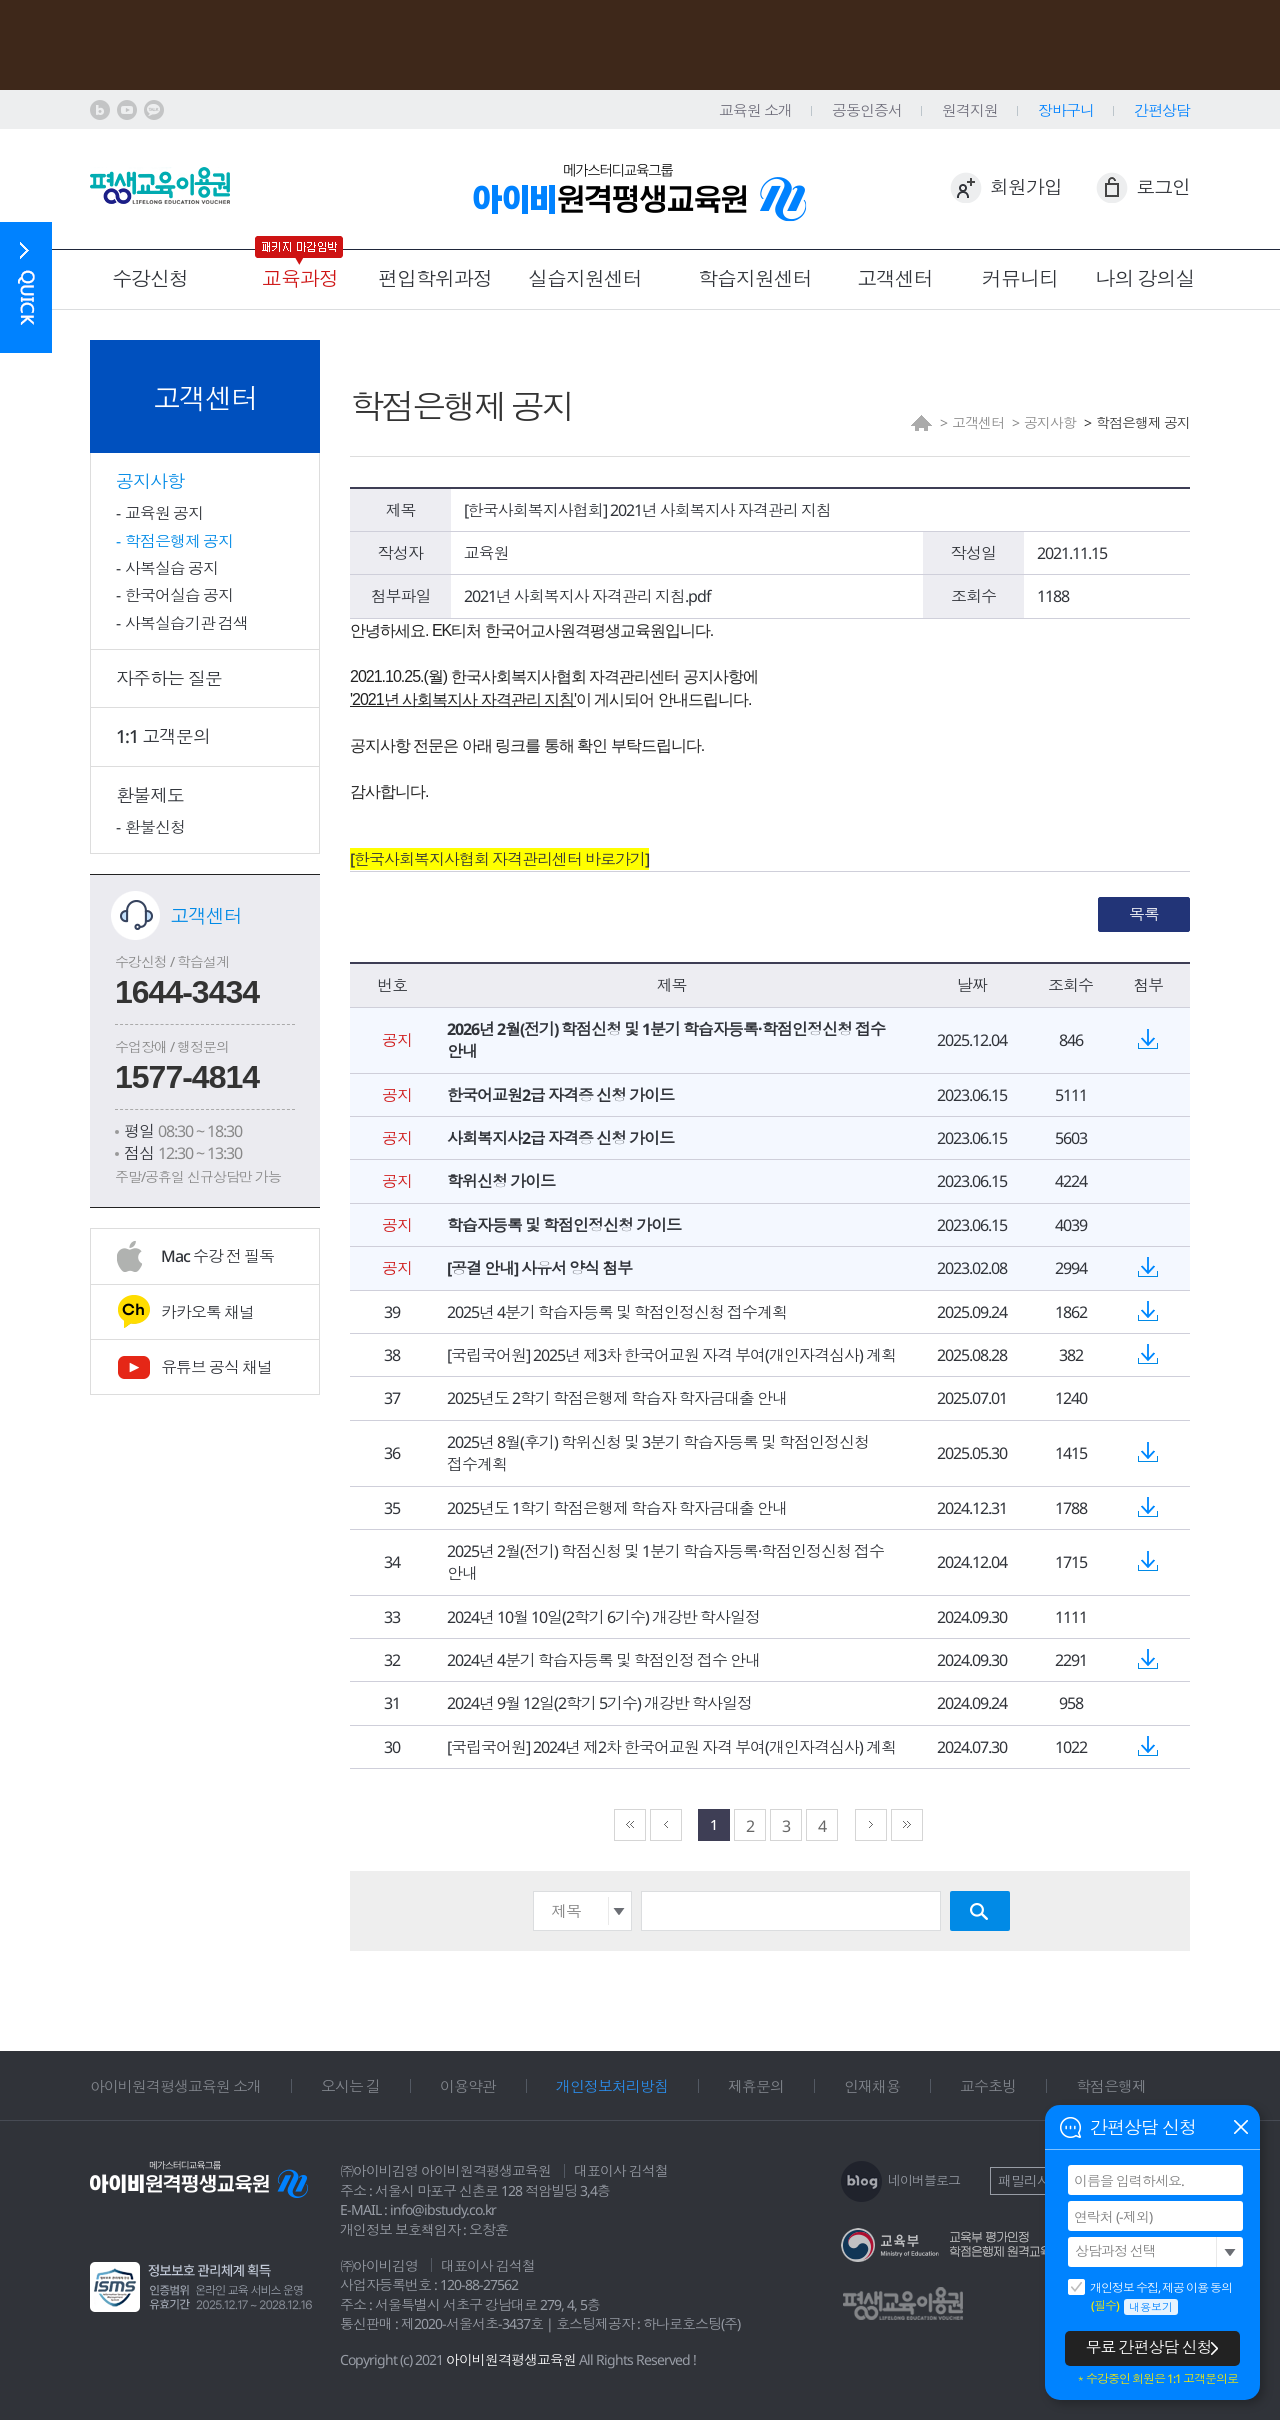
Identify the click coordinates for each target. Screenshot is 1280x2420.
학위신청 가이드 (501, 1181)
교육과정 (300, 278)
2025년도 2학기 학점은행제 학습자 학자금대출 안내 (617, 1398)
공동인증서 (867, 110)
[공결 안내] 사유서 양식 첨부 (539, 1268)
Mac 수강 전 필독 (217, 1256)
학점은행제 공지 (179, 541)
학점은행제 (1111, 2086)
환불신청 (155, 827)
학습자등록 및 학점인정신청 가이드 (564, 1225)
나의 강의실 (1145, 278)
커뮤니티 (1020, 278)
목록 (1144, 914)
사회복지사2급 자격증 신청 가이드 (560, 1138)
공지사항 (150, 481)
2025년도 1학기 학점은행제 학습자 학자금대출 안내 (617, 1508)
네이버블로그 (924, 2180)
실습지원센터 (585, 278)
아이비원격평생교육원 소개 (175, 2086)
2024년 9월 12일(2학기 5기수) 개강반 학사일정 (599, 1703)
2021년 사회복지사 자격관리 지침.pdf (587, 596)
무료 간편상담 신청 (1149, 2347)
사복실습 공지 (171, 568)
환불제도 (150, 795)
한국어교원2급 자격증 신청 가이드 (560, 1095)
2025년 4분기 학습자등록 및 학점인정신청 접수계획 (617, 1312)
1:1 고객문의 (163, 736)
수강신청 (150, 278)
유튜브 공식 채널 (216, 1367)
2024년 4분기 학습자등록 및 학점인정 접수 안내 (603, 1660)
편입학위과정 (435, 278)
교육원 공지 (164, 513)
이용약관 (468, 2086)
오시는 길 (350, 2086)
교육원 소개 (755, 110)
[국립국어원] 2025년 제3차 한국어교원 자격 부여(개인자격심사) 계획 (671, 1355)
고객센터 (895, 278)
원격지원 (970, 110)
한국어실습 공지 (179, 595)
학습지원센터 (755, 278)
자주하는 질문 (169, 678)
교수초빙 (988, 2086)
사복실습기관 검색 (186, 623)
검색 (980, 1911)
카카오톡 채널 (207, 1312)
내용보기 (1151, 2306)
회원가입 (1026, 187)
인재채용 (872, 2086)
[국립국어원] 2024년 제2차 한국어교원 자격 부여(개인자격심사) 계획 (671, 1747)
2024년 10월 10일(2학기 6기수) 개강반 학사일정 (603, 1617)
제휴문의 (756, 2086)
